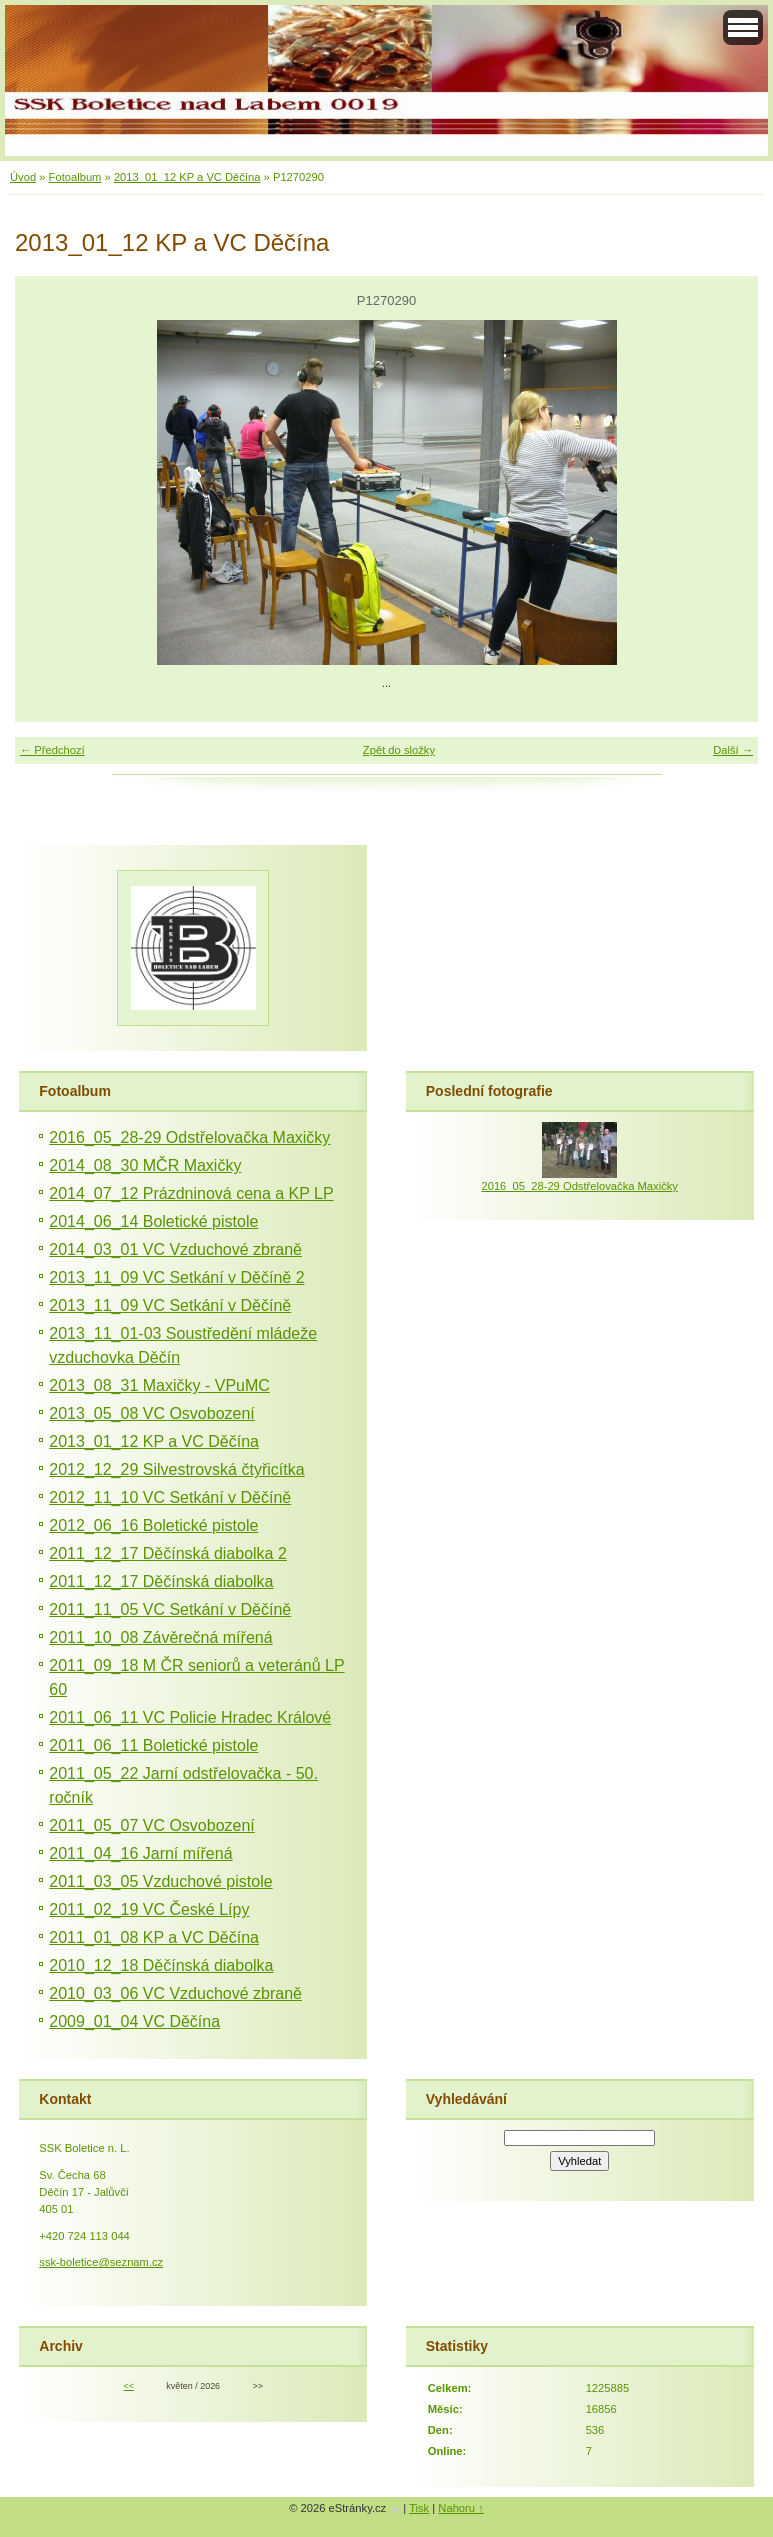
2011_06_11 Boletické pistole (153, 1745)
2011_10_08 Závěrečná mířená (160, 1637)
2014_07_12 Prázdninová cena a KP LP (191, 1193)
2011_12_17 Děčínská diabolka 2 (168, 1553)
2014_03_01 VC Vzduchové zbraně (175, 1249)
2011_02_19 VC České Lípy (149, 1909)
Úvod (23, 177)
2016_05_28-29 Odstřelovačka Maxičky (189, 1137)
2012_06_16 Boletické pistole (153, 1525)
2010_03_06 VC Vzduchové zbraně (175, 1993)
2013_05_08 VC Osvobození (151, 1413)
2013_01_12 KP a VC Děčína (187, 177)
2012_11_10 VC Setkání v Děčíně (170, 1497)
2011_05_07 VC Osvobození (151, 1825)
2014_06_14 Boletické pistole (153, 1221)
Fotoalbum (75, 177)
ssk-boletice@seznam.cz (101, 2262)
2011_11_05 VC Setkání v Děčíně (170, 1609)
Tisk (419, 2508)
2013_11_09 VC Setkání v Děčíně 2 (176, 1277)
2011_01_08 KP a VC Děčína (154, 1937)
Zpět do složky (399, 750)
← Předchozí (52, 750)
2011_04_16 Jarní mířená (140, 1853)
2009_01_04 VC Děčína (134, 2021)
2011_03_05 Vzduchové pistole (160, 1881)
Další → (733, 750)
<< (129, 2386)
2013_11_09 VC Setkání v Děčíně (170, 1305)
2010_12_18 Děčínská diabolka (161, 1965)
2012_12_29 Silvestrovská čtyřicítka (176, 1469)
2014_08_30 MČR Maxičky (145, 1165)
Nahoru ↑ (460, 2508)
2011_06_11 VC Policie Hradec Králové (190, 1717)
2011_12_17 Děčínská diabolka (161, 1581)
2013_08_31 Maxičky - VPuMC (159, 1385)
